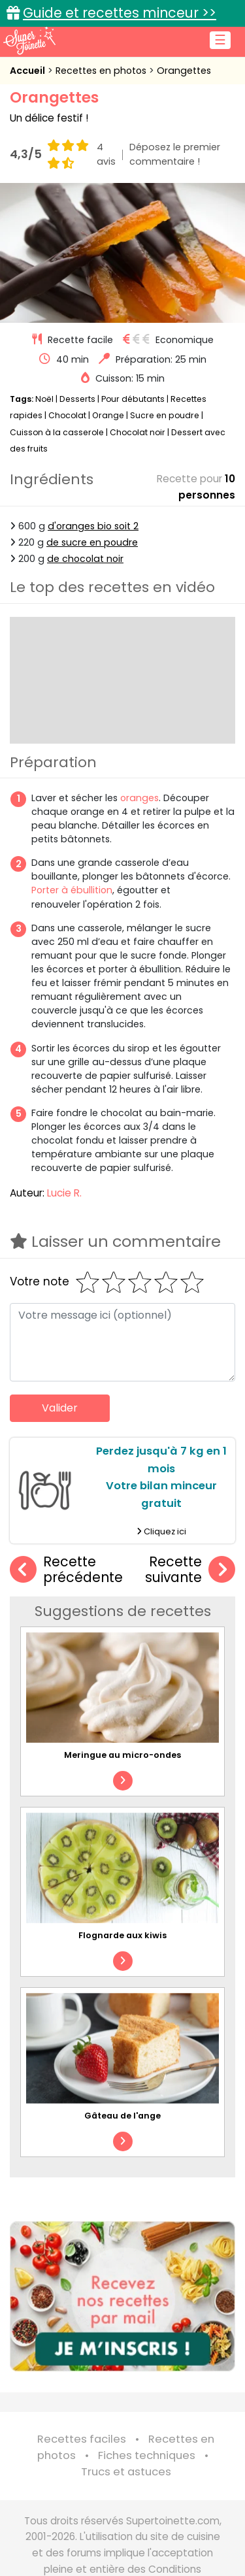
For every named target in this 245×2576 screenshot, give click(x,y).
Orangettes (184, 70)
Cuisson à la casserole (57, 432)
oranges (139, 797)
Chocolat (67, 415)
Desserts (77, 399)
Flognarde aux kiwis (122, 1935)
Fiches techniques (146, 2455)
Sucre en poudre (164, 415)
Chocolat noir (137, 432)
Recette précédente (66, 1570)
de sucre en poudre (92, 542)
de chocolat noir (85, 558)
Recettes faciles (81, 2439)
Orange (108, 415)
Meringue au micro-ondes (122, 1754)
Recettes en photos (102, 70)
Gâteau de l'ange (122, 2115)
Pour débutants (133, 399)
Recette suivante (190, 1570)
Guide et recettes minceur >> (119, 12)
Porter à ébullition (71, 890)
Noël (44, 399)
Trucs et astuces (126, 2471)
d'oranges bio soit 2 (93, 526)
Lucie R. (64, 1193)
